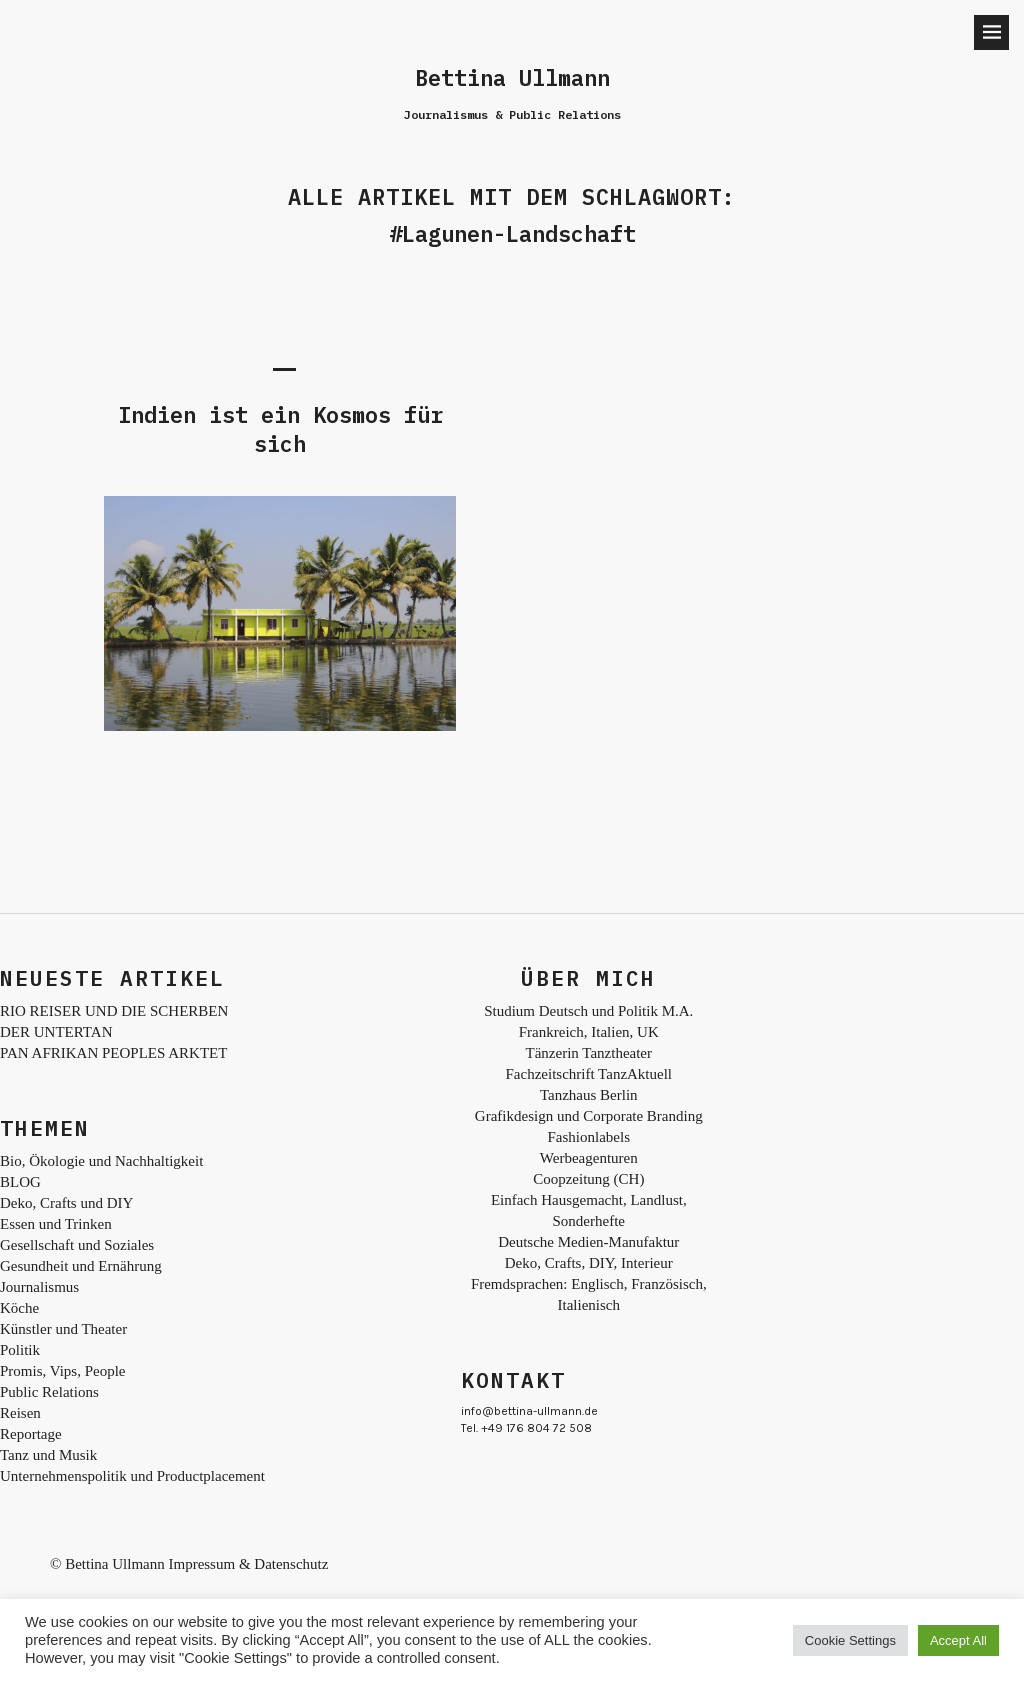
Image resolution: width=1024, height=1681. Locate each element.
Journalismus (39, 1287)
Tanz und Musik (48, 1455)
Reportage (31, 1434)
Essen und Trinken (56, 1224)
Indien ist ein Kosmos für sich (280, 429)
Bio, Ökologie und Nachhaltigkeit (101, 1161)
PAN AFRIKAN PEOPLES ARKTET (113, 1053)
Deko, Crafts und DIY (66, 1203)
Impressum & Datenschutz (248, 1564)
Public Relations (49, 1392)
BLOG (20, 1182)
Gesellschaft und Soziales (77, 1245)
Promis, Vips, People (63, 1371)
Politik (20, 1350)
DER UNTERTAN (56, 1032)
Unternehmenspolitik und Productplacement (132, 1476)
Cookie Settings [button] (850, 1640)
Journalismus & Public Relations (512, 114)
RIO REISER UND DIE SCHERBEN (114, 1011)
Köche (19, 1308)
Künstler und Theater (63, 1329)
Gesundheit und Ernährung (81, 1266)
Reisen (20, 1413)
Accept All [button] (958, 1640)
